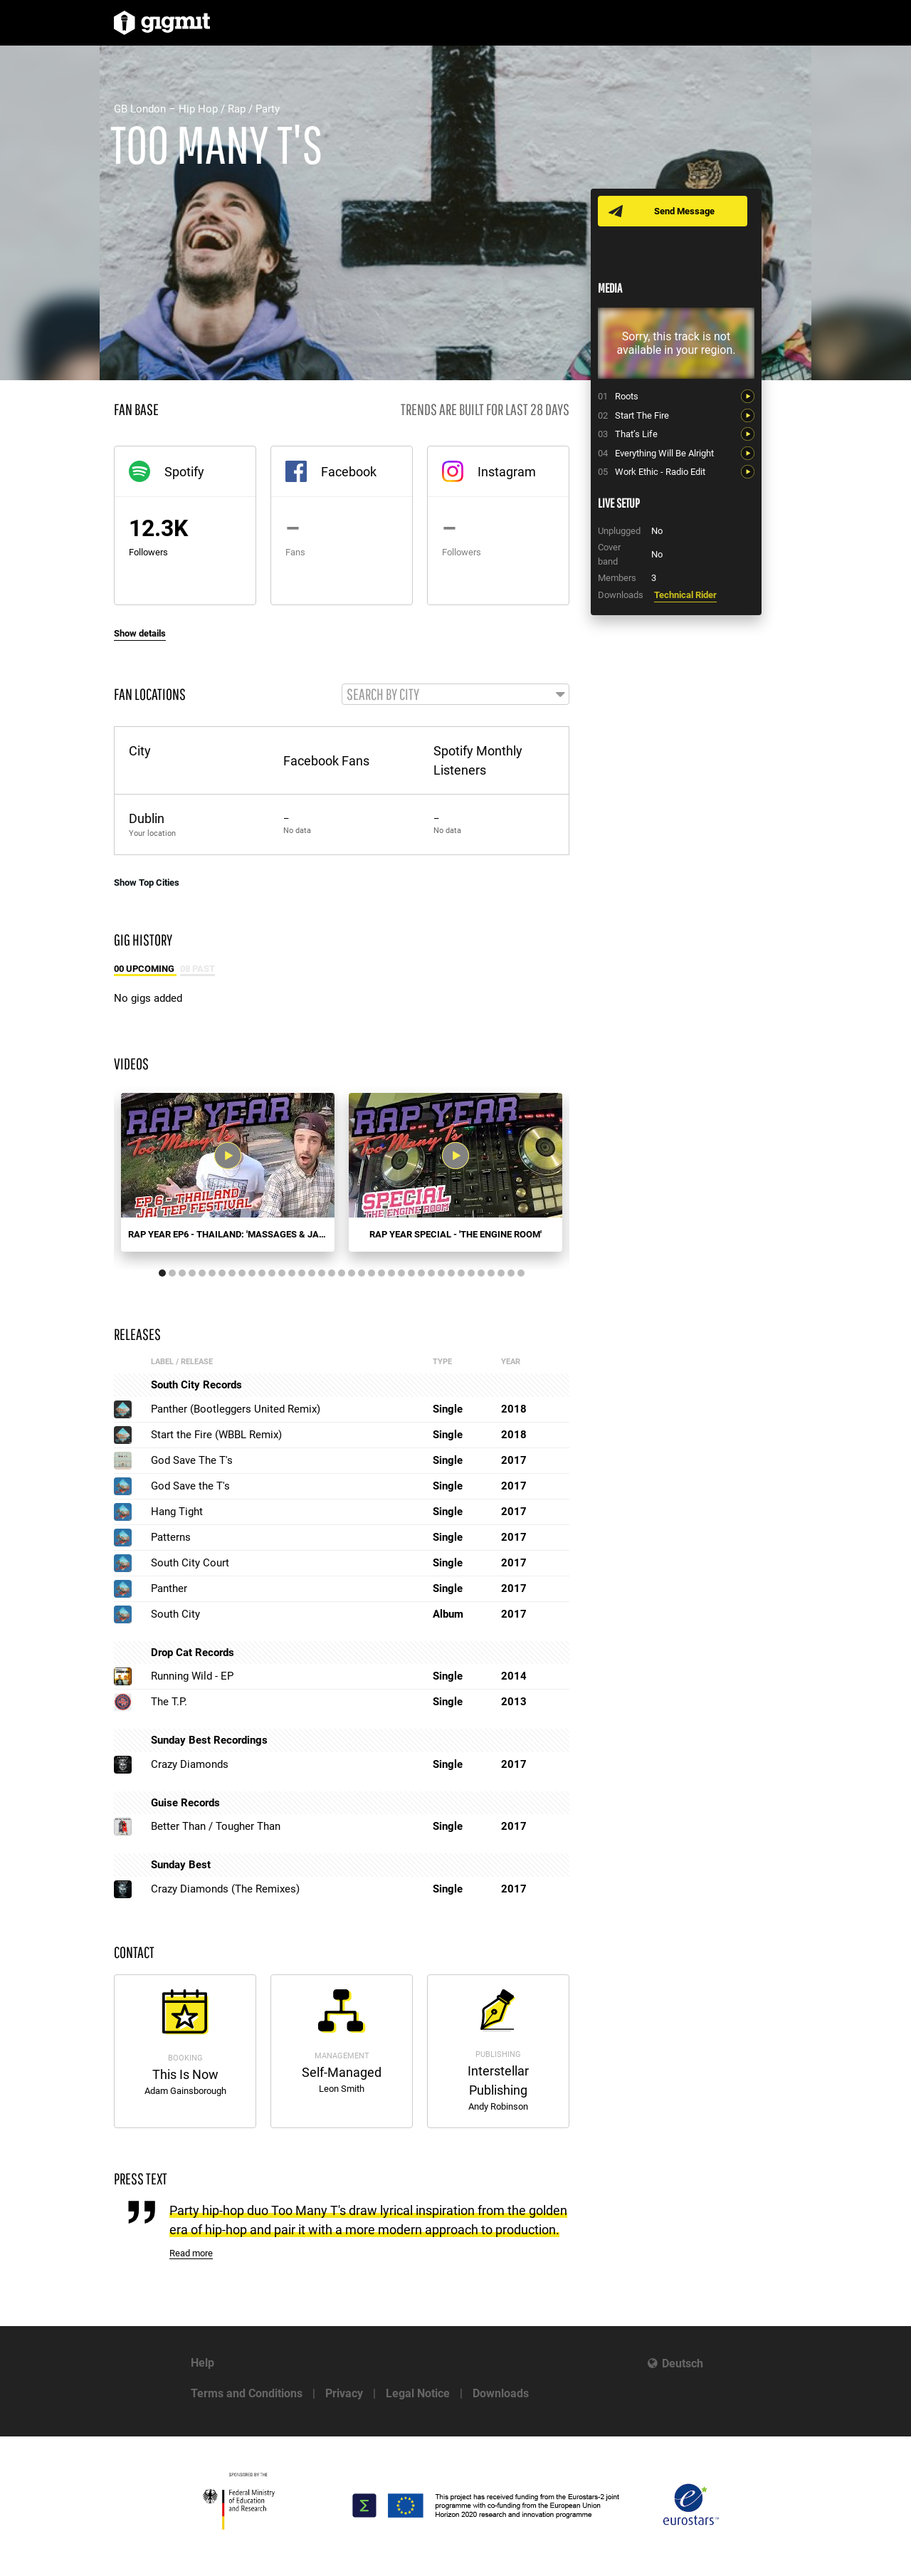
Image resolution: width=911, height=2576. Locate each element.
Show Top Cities (146, 883)
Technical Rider (685, 595)
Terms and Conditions (246, 2393)
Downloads (501, 2393)
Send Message (685, 211)
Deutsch (682, 2363)
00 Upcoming (145, 970)
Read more (191, 2254)
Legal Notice (418, 2393)
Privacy (344, 2393)
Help (202, 2363)
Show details (140, 633)
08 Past (197, 970)
